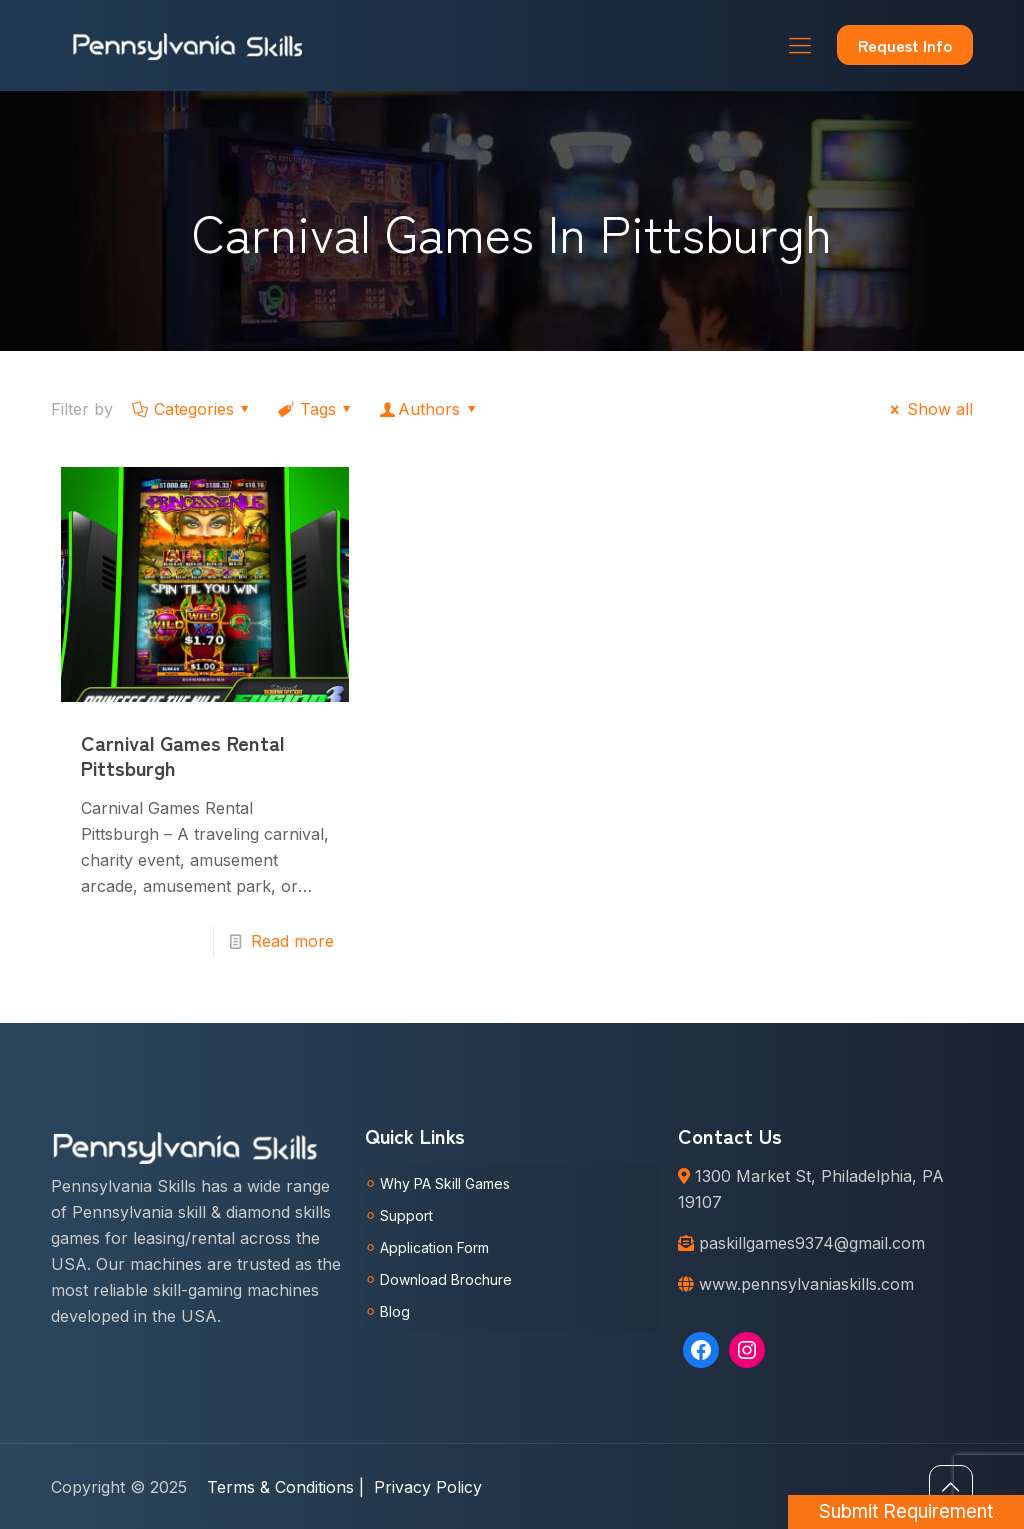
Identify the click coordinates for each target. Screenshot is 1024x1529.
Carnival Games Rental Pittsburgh (182, 755)
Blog (395, 1311)
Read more (292, 941)
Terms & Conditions (285, 1487)
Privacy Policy (428, 1487)
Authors (429, 409)
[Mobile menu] (800, 45)
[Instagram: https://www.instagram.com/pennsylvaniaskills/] (747, 1350)
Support (406, 1215)
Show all (928, 409)
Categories (192, 409)
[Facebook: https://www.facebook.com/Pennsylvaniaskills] (701, 1350)
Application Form (434, 1247)
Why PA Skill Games (445, 1183)
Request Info (905, 45)
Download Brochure (446, 1279)
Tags (316, 409)
